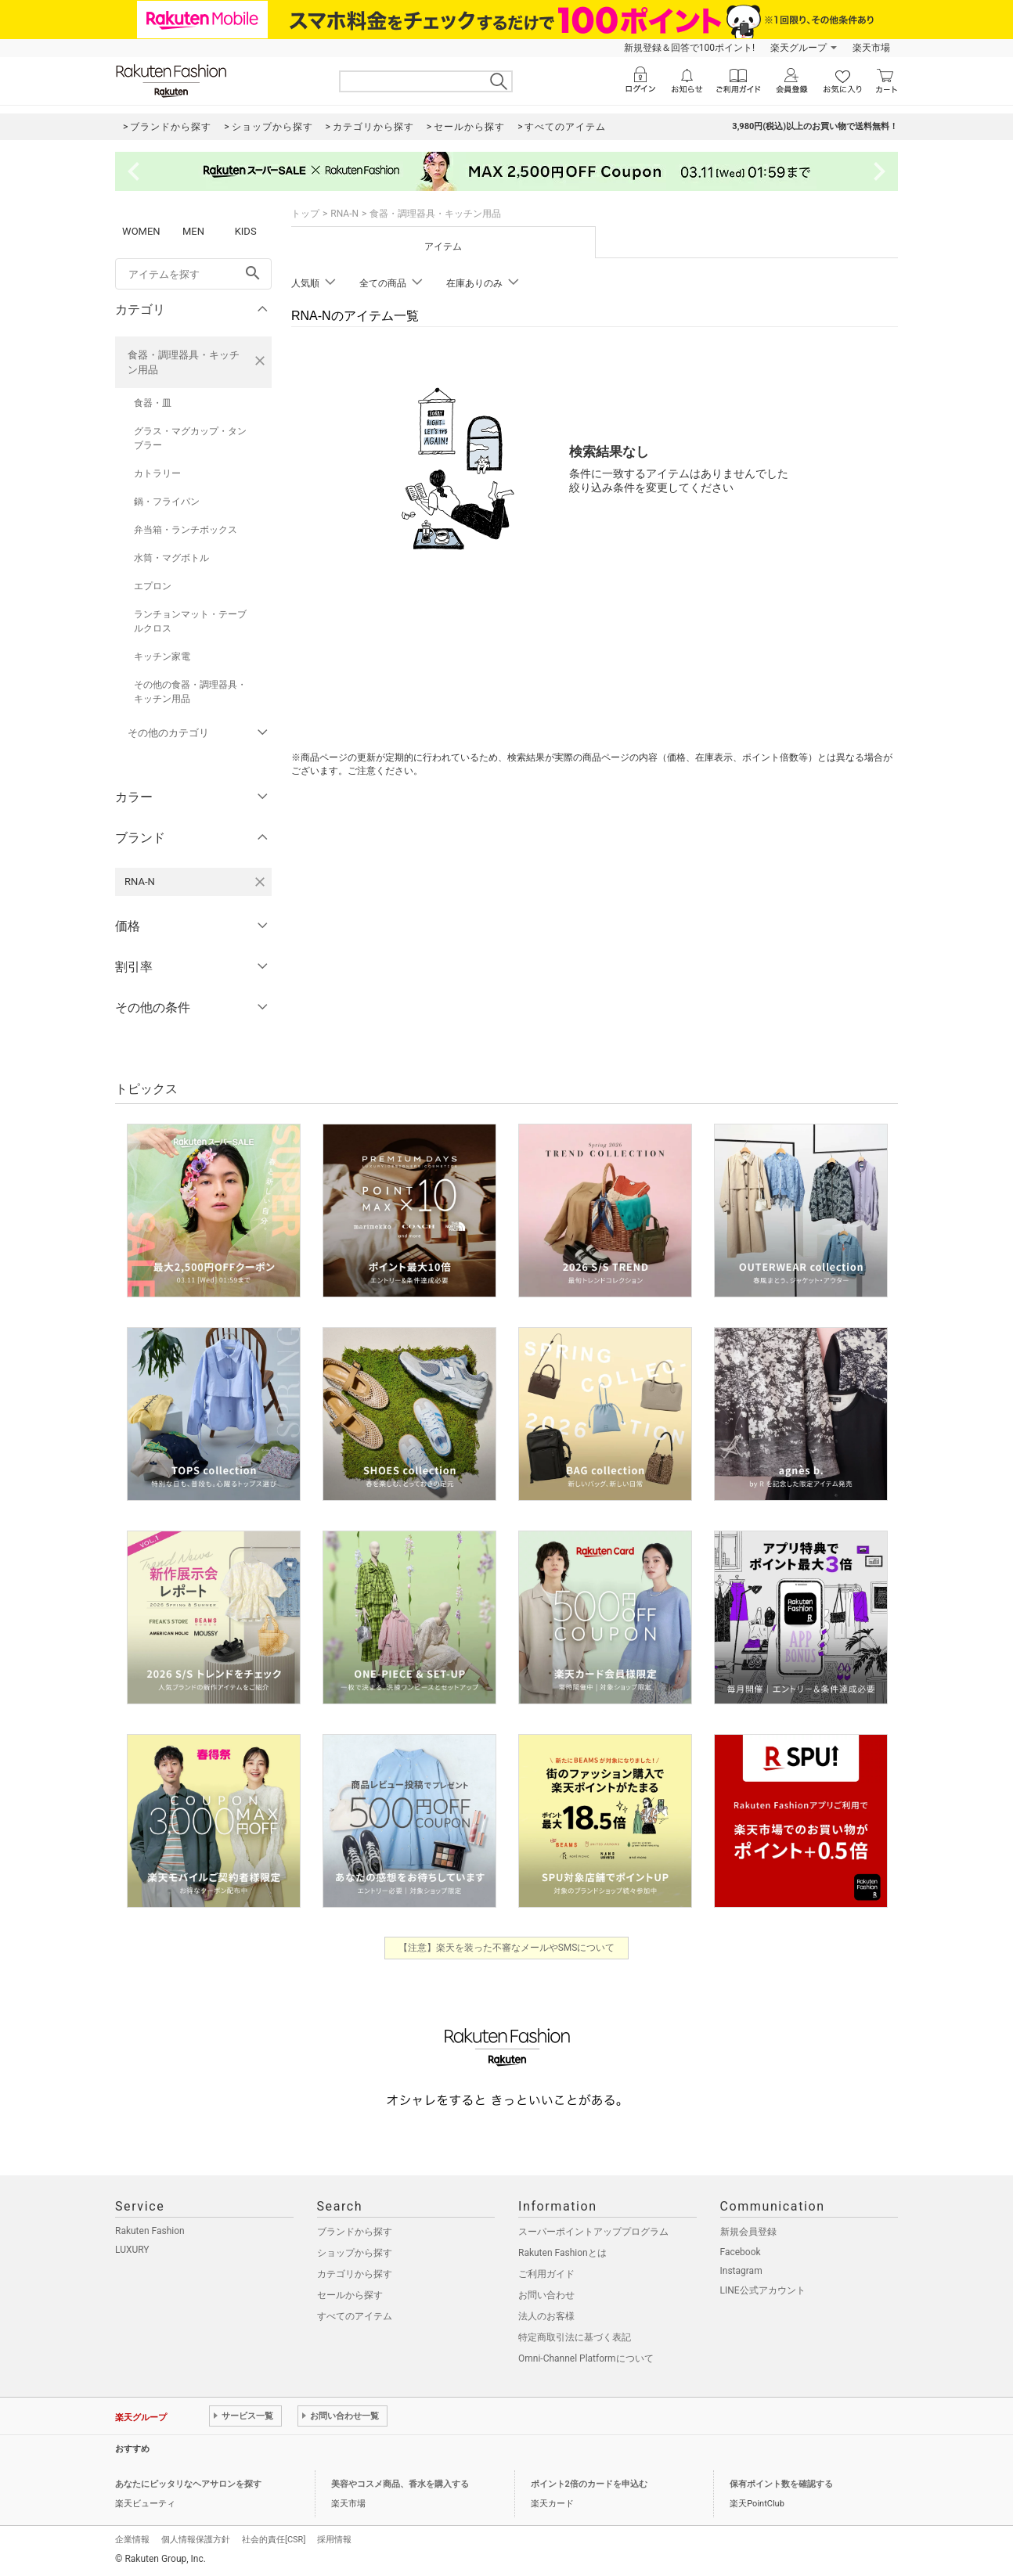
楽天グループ (798, 47)
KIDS (246, 231)
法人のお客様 (546, 2316)
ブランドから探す (354, 2231)
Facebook (740, 2252)
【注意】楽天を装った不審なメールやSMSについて (506, 1947)
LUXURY (132, 2249)
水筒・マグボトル (171, 557)
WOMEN (141, 231)
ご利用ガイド (546, 2273)
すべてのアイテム (354, 2316)
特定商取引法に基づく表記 (574, 2337)
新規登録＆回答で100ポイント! (689, 47)
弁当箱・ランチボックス (185, 529)
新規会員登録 (748, 2231)
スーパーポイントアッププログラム (593, 2231)
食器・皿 (152, 403)
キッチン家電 (162, 656)
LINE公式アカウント (763, 2290)
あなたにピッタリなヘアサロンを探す (188, 2484)
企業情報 (132, 2540)
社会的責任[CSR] (273, 2540)
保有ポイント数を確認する (781, 2484)
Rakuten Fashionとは (562, 2252)
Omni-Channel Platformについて (586, 2358)
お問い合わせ (546, 2295)
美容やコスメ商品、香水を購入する (400, 2484)
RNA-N (344, 213)
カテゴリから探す (354, 2273)
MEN (193, 231)
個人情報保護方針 (195, 2540)
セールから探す (350, 2295)
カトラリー (157, 473)
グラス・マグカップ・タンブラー (190, 438)
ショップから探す (354, 2252)
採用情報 (334, 2540)
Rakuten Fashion (150, 2230)
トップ (305, 213)
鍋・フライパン (167, 501)
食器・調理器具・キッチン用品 (184, 362)
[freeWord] (193, 274)
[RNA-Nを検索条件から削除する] (260, 882)
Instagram (741, 2270)
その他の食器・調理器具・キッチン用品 (190, 691)
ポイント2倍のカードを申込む (589, 2484)
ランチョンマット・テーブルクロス (190, 621)
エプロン (152, 586)
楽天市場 (871, 47)
